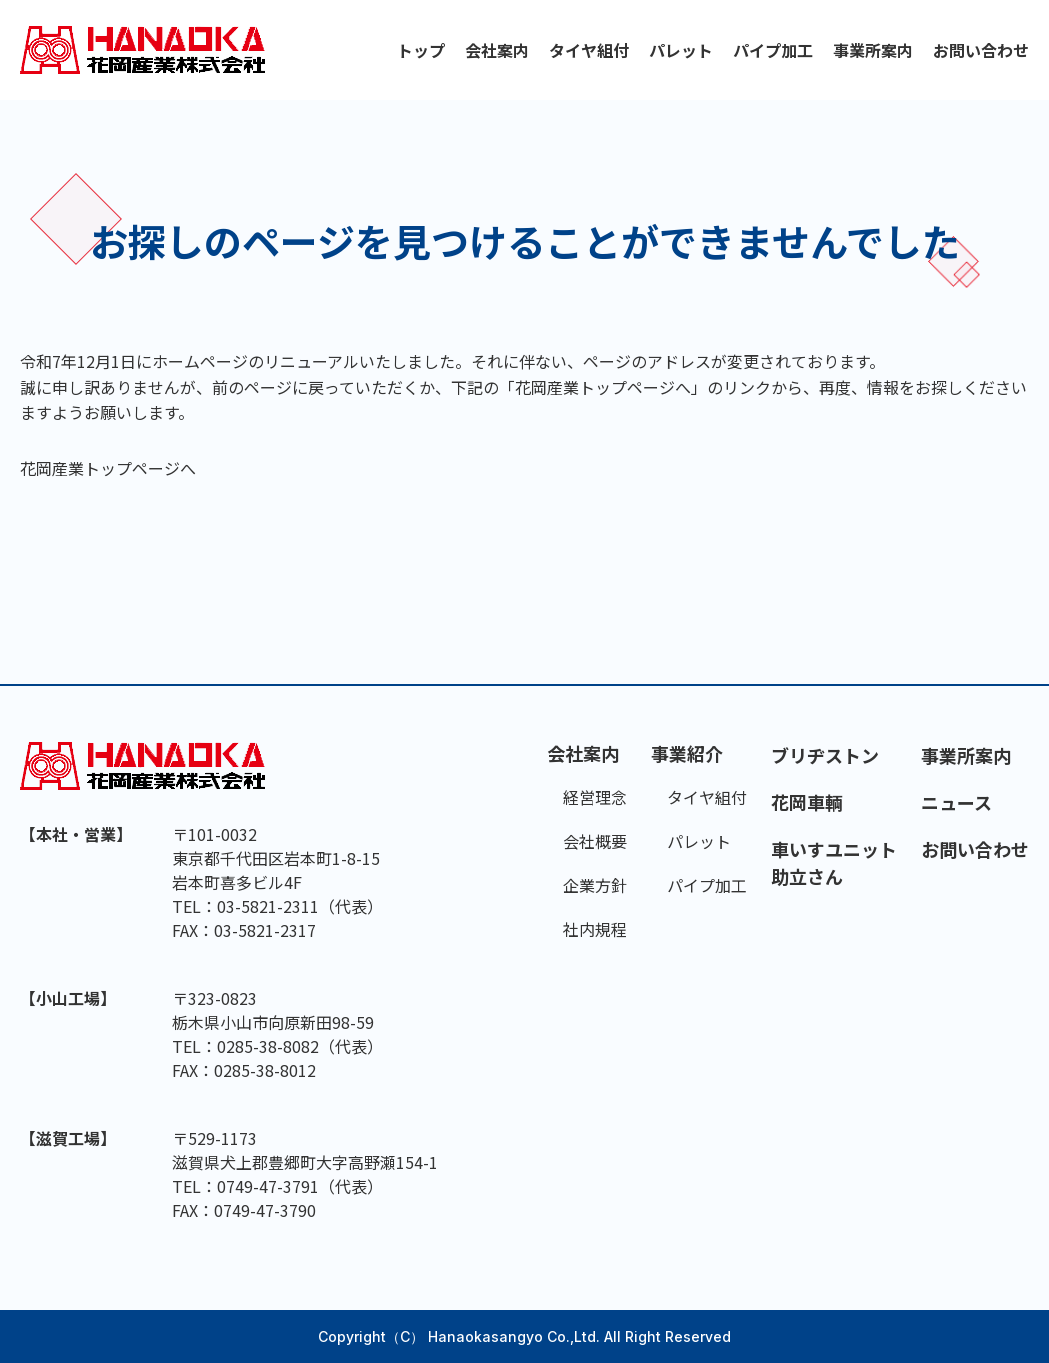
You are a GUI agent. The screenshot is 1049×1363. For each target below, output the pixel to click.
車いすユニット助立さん (834, 862)
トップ (421, 50)
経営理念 (595, 797)
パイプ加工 (773, 50)
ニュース (956, 802)
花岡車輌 (807, 802)
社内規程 (595, 929)
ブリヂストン (825, 755)
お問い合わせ (981, 50)
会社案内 (497, 50)
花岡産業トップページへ (108, 468)
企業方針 (595, 885)
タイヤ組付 (589, 50)
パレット (681, 50)
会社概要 (595, 841)
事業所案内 (873, 50)
